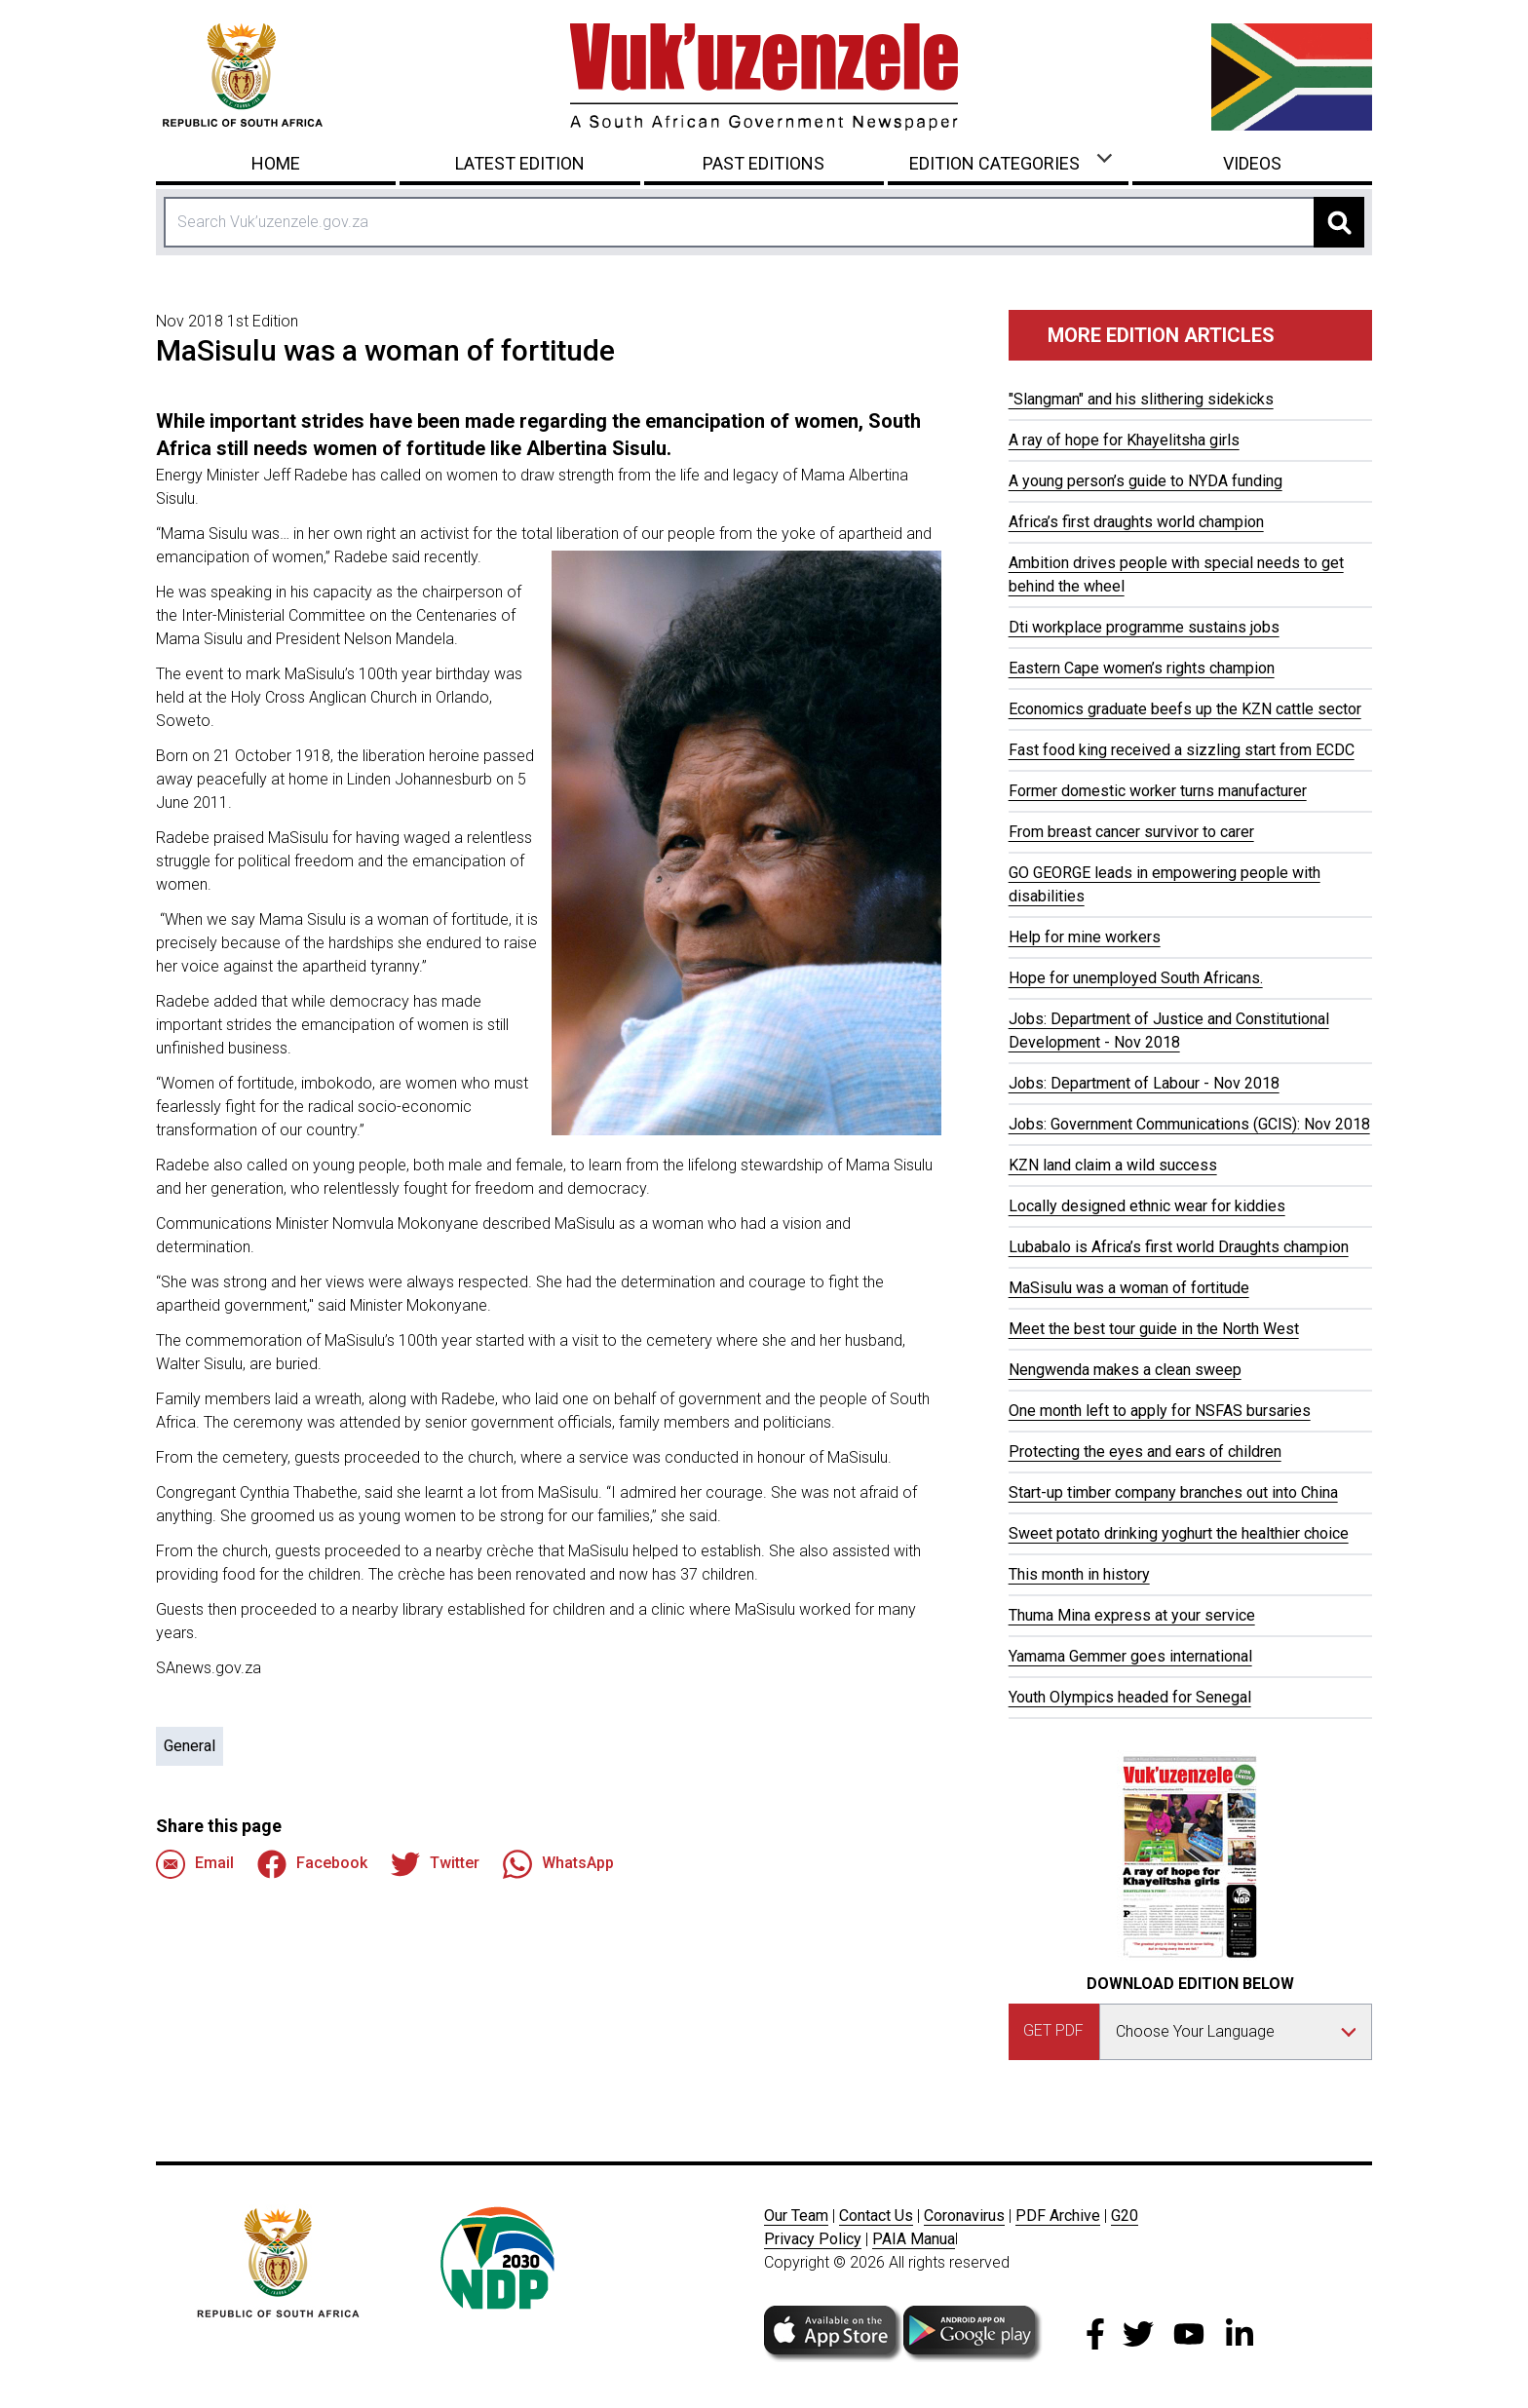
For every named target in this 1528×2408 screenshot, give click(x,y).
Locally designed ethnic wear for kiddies (1147, 1206)
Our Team (796, 2215)
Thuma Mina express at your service (1132, 1615)
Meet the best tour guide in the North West (1154, 1328)
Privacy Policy (812, 2239)
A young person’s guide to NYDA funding (1145, 481)
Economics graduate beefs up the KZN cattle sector (1185, 709)
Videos (1252, 163)
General (189, 1746)
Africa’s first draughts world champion (1136, 522)
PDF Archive (1057, 2215)
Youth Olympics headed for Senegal (1130, 1697)
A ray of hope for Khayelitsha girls (1124, 440)
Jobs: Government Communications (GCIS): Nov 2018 (1189, 1124)
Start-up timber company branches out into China (1173, 1492)
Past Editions (763, 163)
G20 (1124, 2215)
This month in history (1079, 1574)
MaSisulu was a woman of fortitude (1129, 1288)
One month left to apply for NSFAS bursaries (1160, 1410)
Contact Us (876, 2215)
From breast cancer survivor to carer (1131, 831)
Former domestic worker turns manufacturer (1158, 791)
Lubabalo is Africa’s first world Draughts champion (1179, 1247)
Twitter (435, 1864)
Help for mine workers (1085, 937)
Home (275, 163)
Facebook (312, 1864)
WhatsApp (558, 1864)
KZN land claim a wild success (1113, 1165)
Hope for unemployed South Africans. (1136, 978)
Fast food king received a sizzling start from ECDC (1182, 750)
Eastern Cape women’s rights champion (1142, 668)
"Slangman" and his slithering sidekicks (1141, 399)
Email (195, 1864)
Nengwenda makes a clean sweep (1125, 1369)
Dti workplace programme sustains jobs (1144, 627)
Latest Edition (520, 163)
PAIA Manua (913, 2239)
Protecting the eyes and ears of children (1145, 1451)
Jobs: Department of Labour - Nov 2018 (1144, 1083)
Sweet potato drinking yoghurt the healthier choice (1179, 1533)
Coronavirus (964, 2215)
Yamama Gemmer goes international (1130, 1656)
